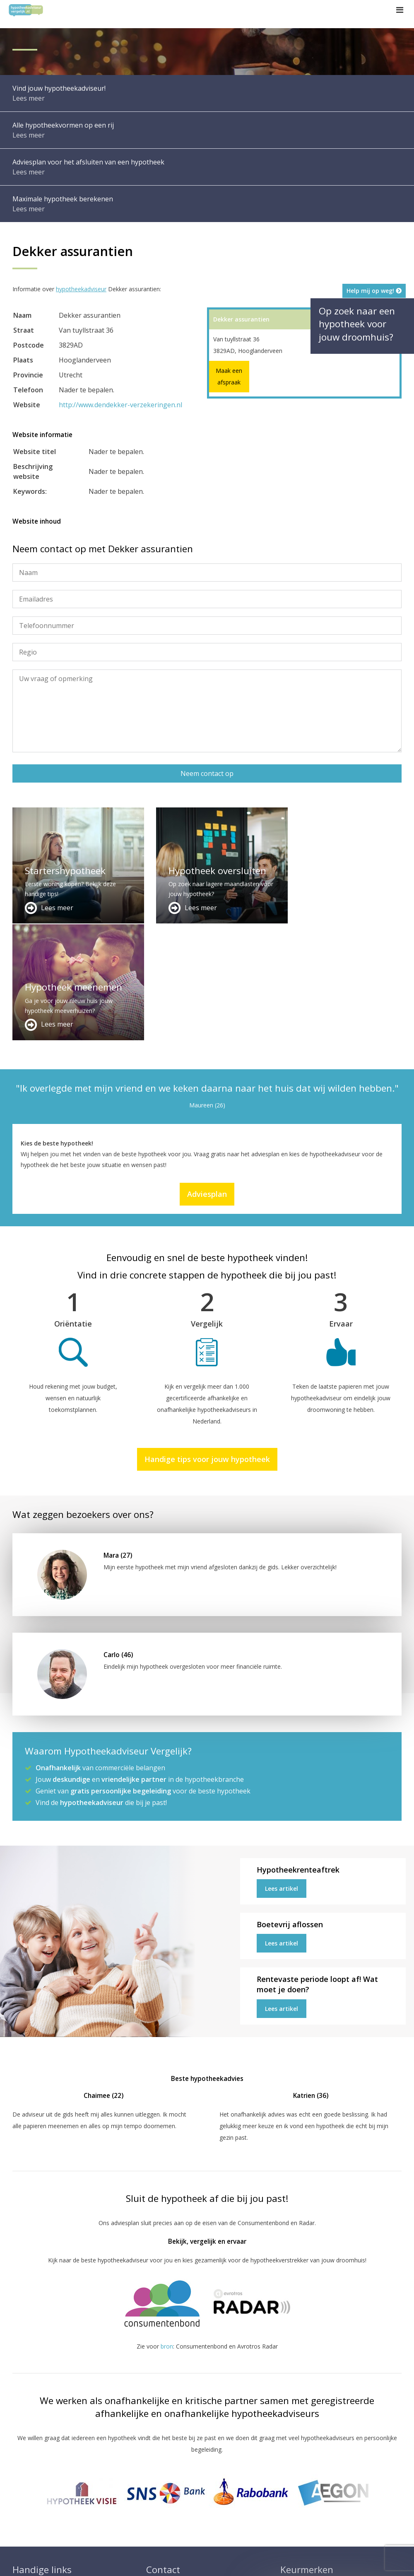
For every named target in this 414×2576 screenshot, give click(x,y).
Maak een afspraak (229, 376)
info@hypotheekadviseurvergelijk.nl (199, 2511)
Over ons (158, 2491)
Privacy (264, 2561)
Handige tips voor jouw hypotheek (207, 1343)
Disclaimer (168, 2561)
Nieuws (235, 2561)
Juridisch (203, 2561)
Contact (156, 2481)
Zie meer (385, 2526)
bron (167, 2230)
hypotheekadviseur (81, 289)
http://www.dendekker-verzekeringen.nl (120, 404)
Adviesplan (207, 1078)
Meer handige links (37, 2471)
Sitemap (132, 2561)
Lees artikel (281, 1772)
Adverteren (161, 2471)
